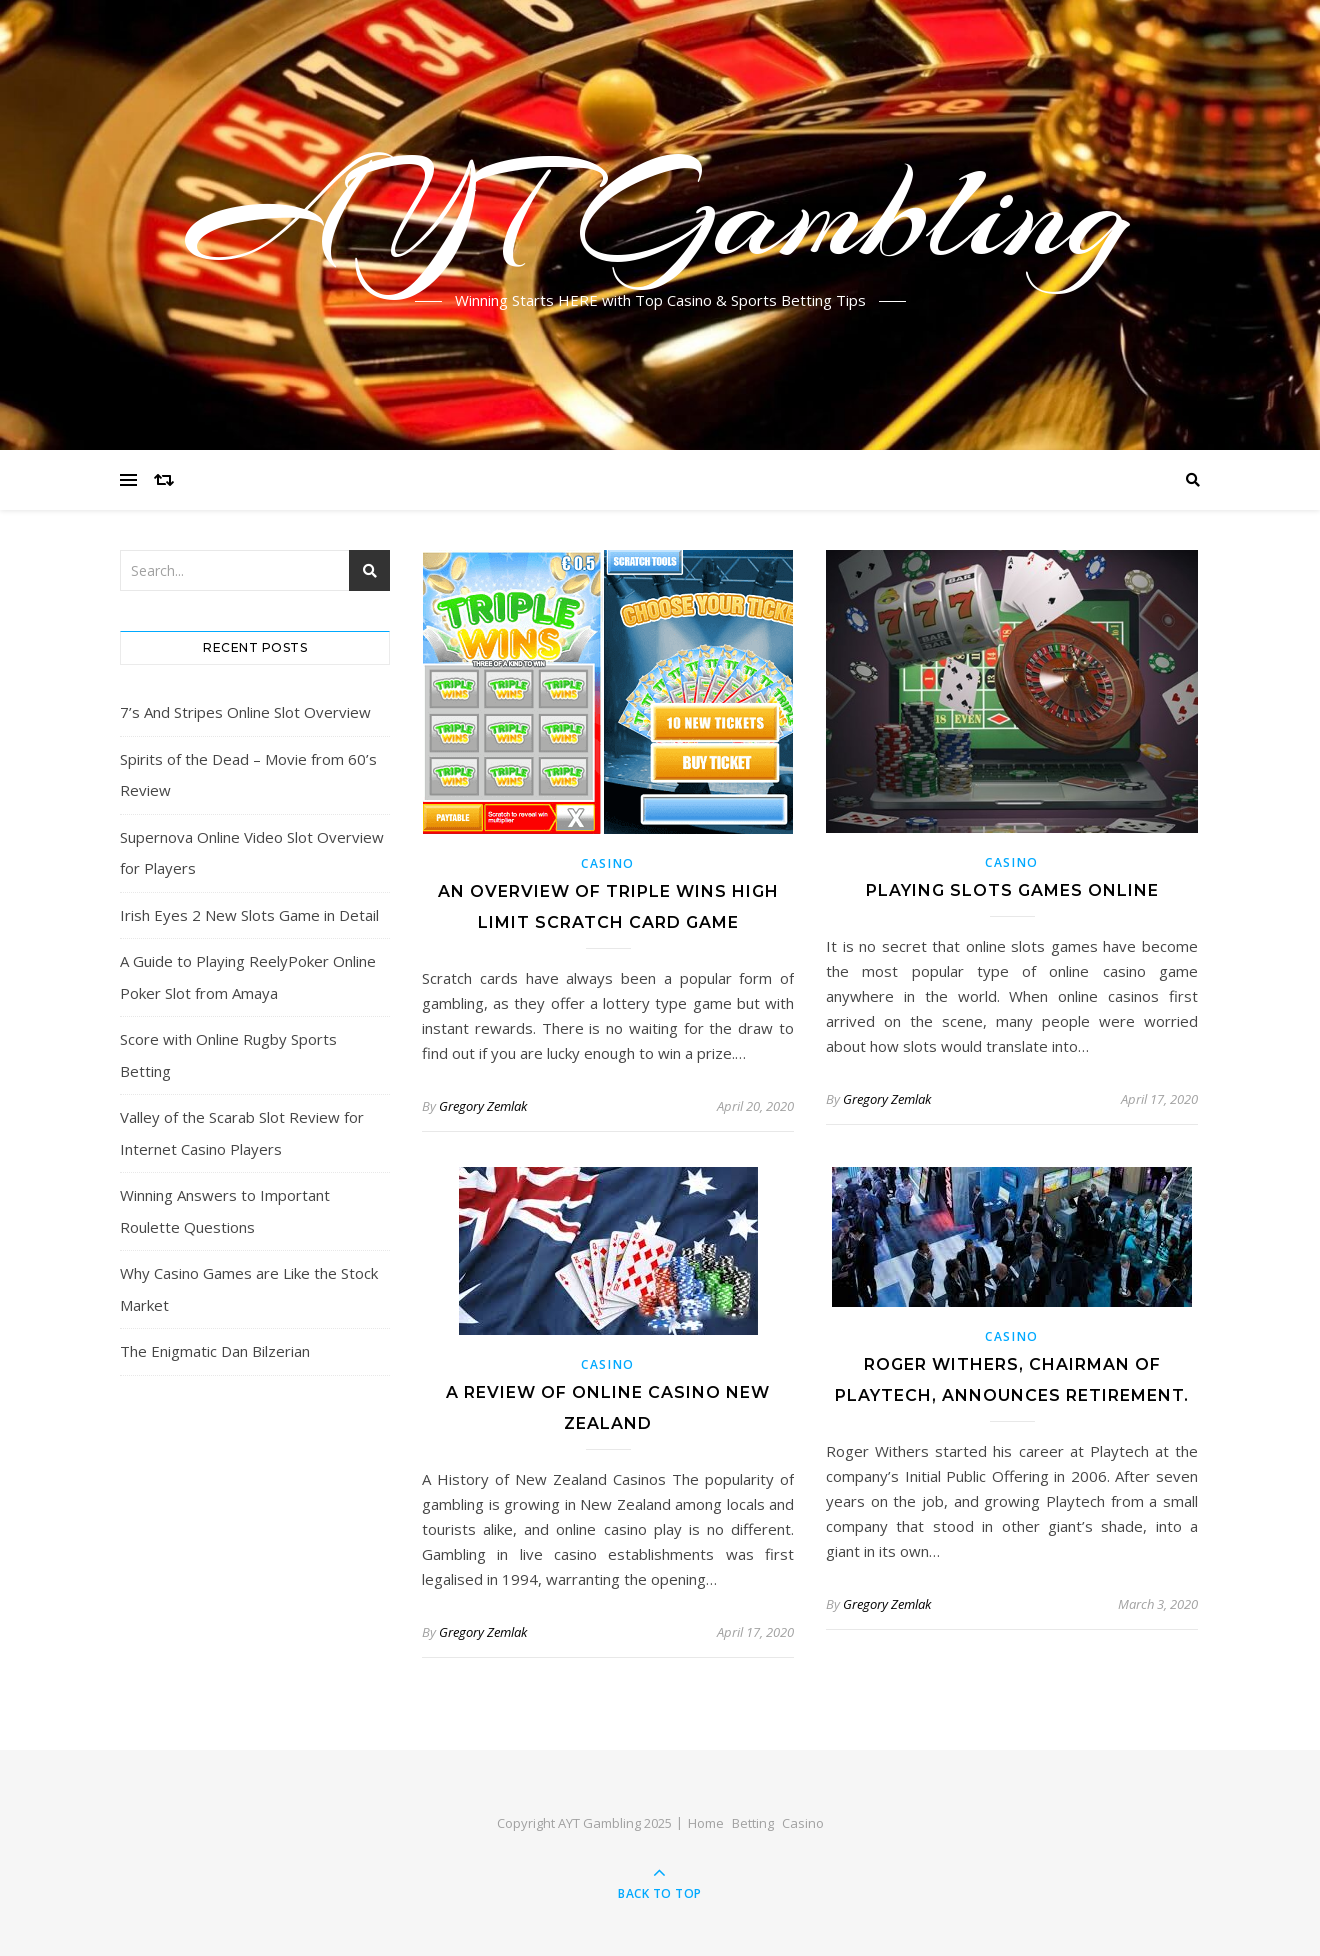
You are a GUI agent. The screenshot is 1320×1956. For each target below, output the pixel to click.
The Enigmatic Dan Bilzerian (215, 1351)
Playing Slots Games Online (1012, 890)
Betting (753, 1823)
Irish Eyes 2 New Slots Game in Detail (249, 915)
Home (706, 1823)
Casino (608, 863)
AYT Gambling (660, 213)
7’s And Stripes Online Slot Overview (245, 712)
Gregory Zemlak (483, 1106)
